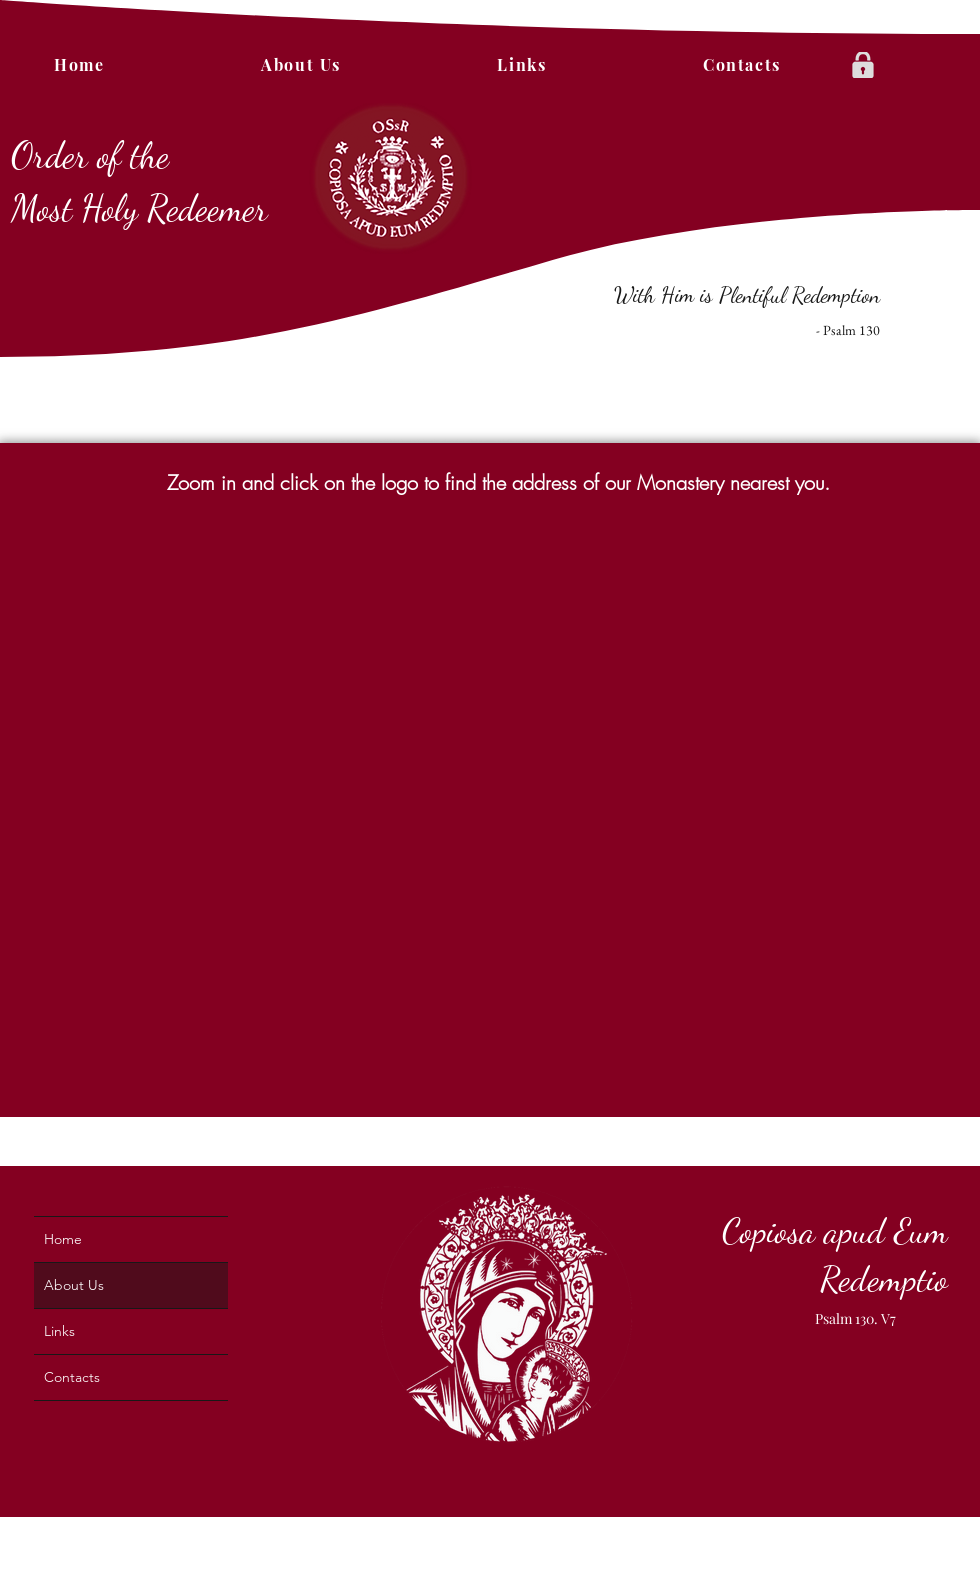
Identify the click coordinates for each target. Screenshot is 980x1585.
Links (59, 1331)
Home (63, 1239)
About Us (74, 1285)
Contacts (72, 1377)
